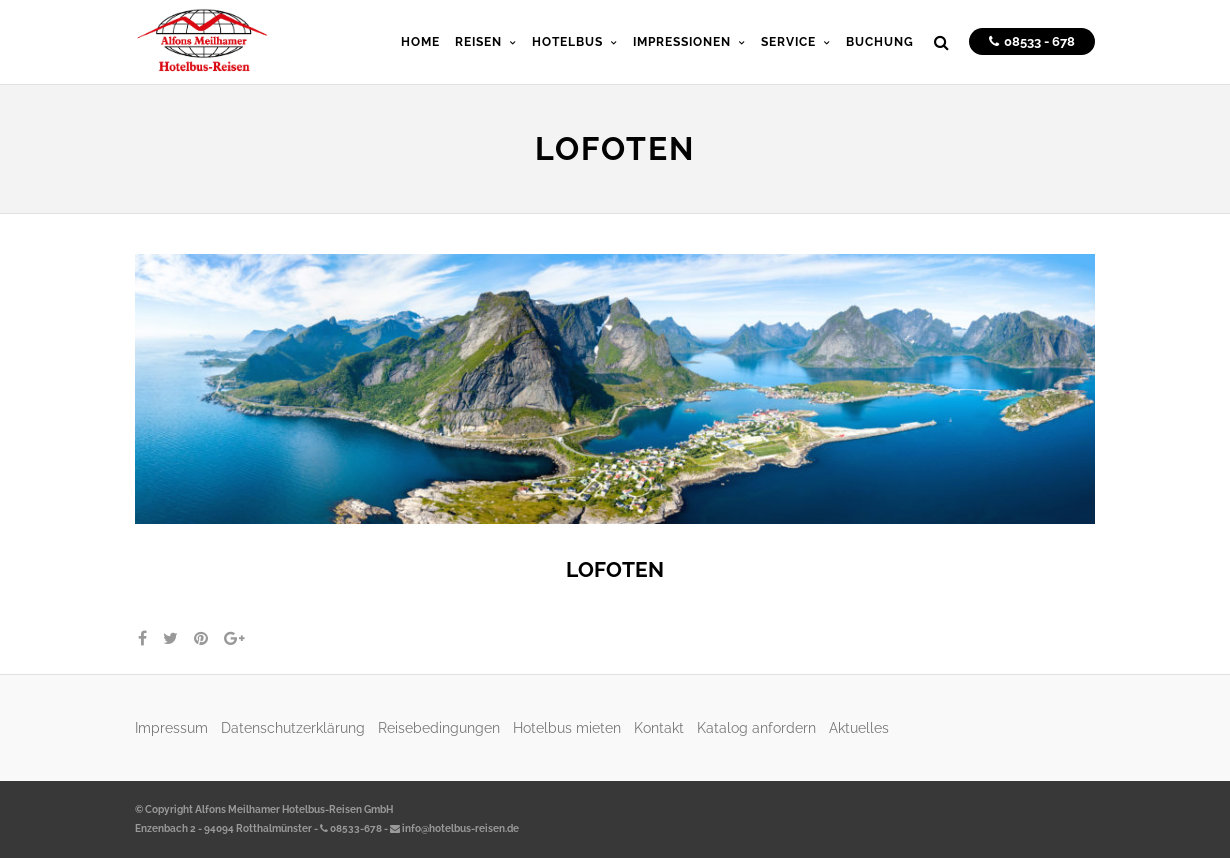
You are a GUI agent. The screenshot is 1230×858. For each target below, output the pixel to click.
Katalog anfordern (756, 727)
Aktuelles (859, 727)
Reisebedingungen (439, 727)
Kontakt (659, 727)
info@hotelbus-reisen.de (454, 828)
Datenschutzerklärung (293, 727)
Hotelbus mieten (567, 727)
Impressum (171, 727)
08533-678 (351, 828)
